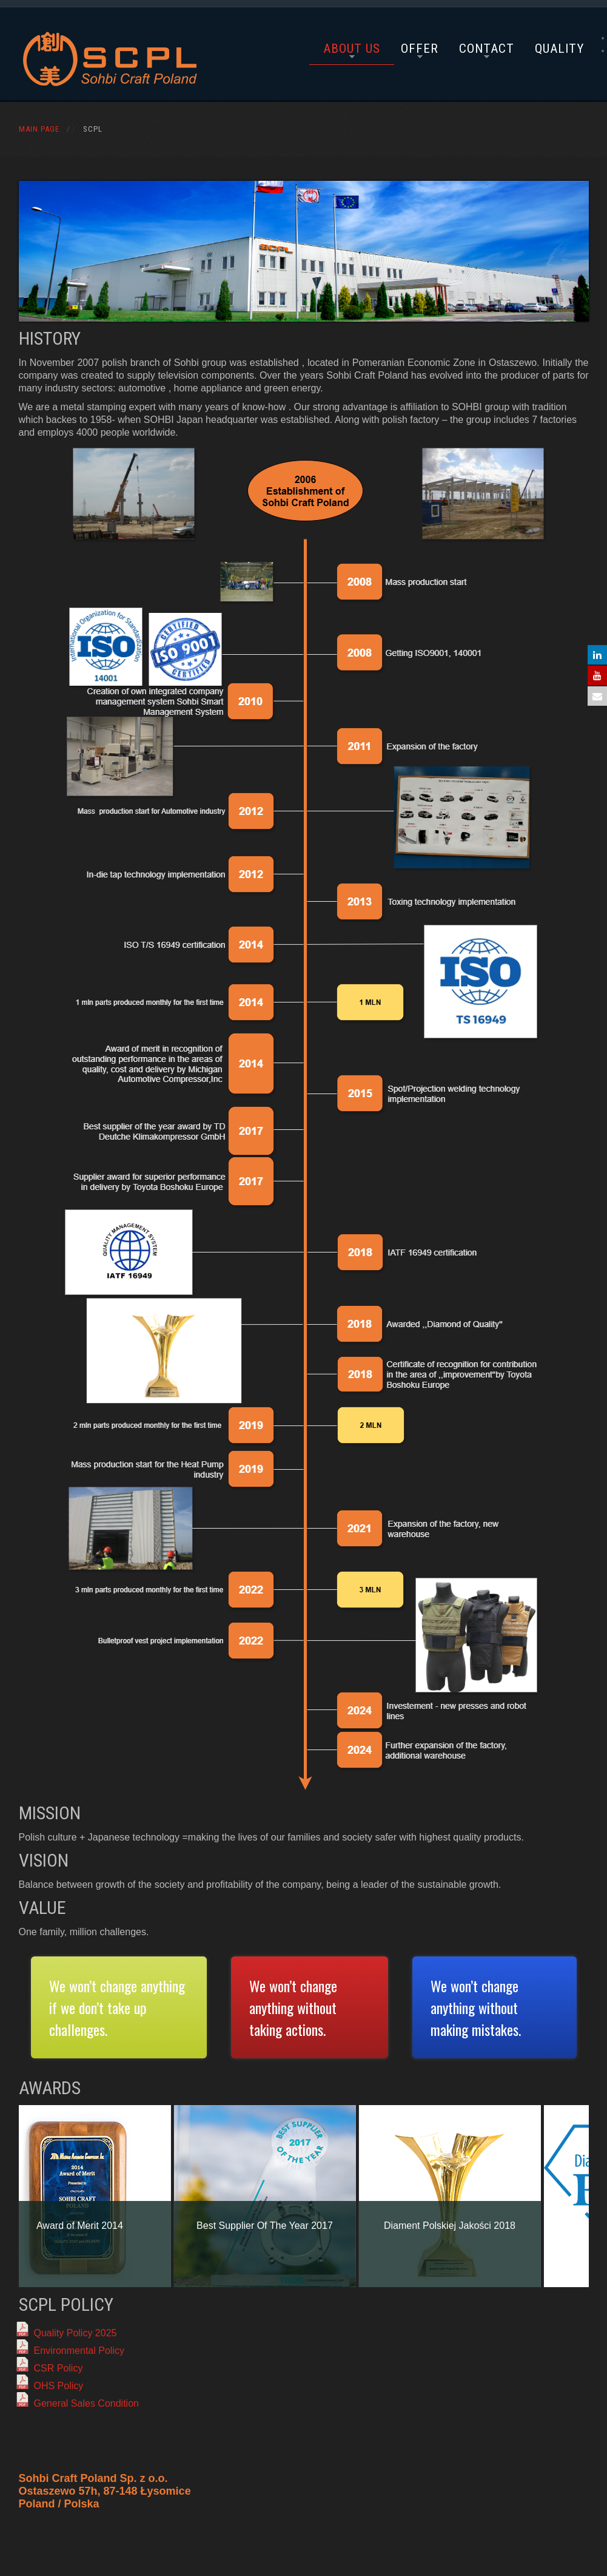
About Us (351, 48)
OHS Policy (59, 2386)
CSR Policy (58, 2368)
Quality (559, 48)
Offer (419, 48)
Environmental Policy (79, 2350)
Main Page (39, 129)
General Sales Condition (86, 2403)
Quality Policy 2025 (75, 2333)
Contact (486, 48)
